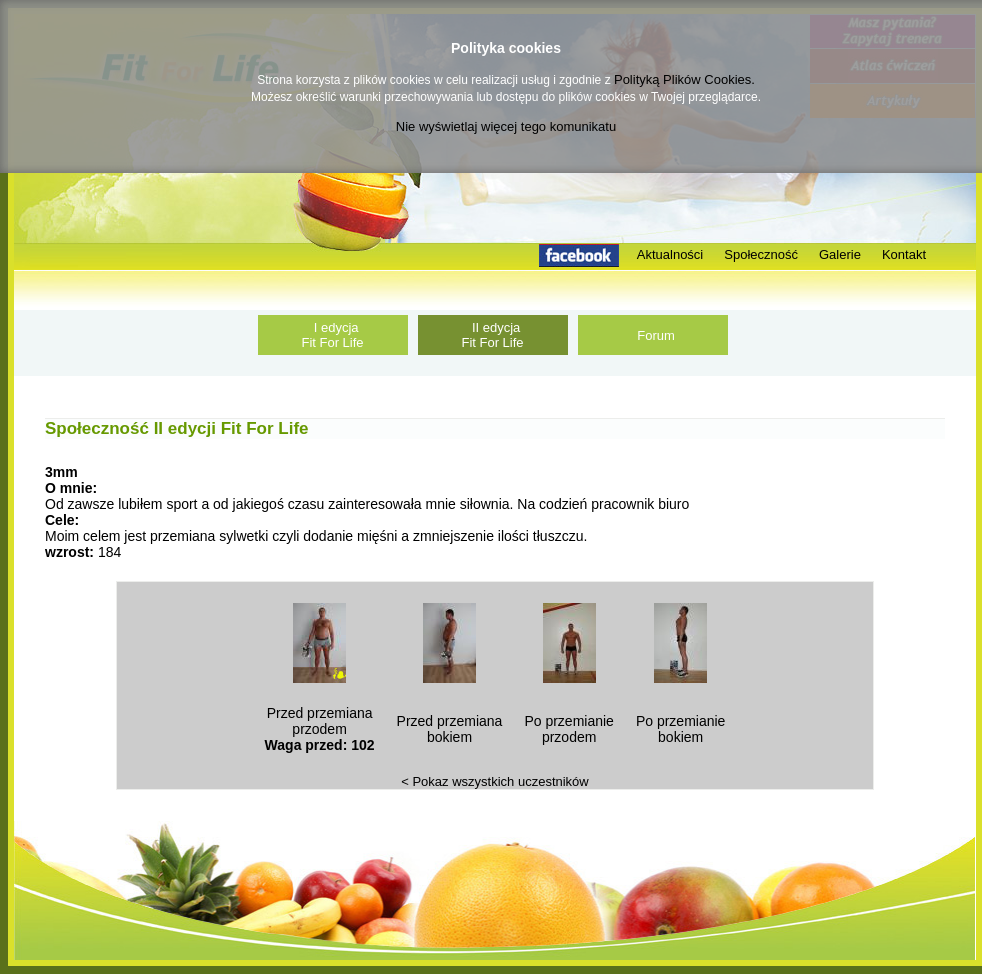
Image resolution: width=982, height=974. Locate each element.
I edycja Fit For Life (332, 335)
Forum (652, 335)
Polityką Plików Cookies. (684, 79)
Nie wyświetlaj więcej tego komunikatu (506, 126)
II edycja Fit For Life (492, 335)
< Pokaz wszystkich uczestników (494, 781)
